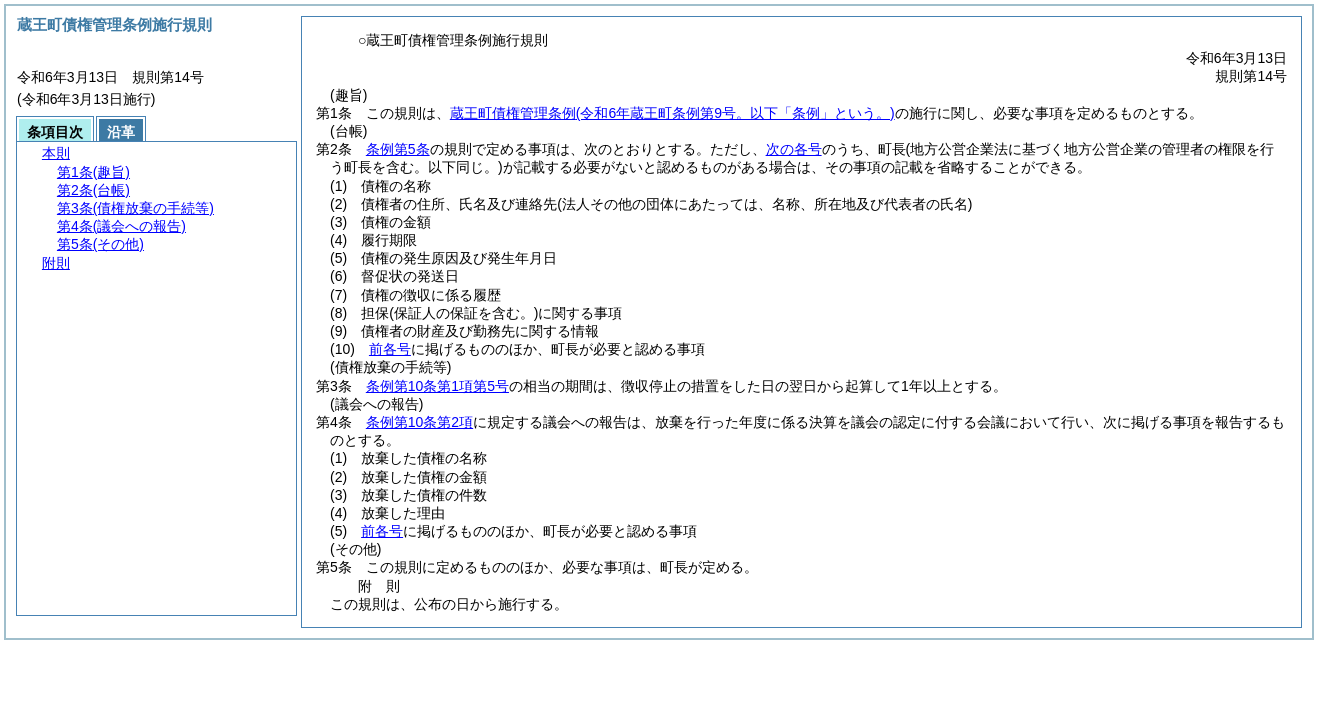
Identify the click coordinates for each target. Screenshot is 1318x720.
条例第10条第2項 (419, 422)
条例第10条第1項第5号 (437, 386)
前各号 (390, 349)
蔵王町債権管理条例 (672, 113)
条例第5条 (398, 149)
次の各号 (794, 149)
